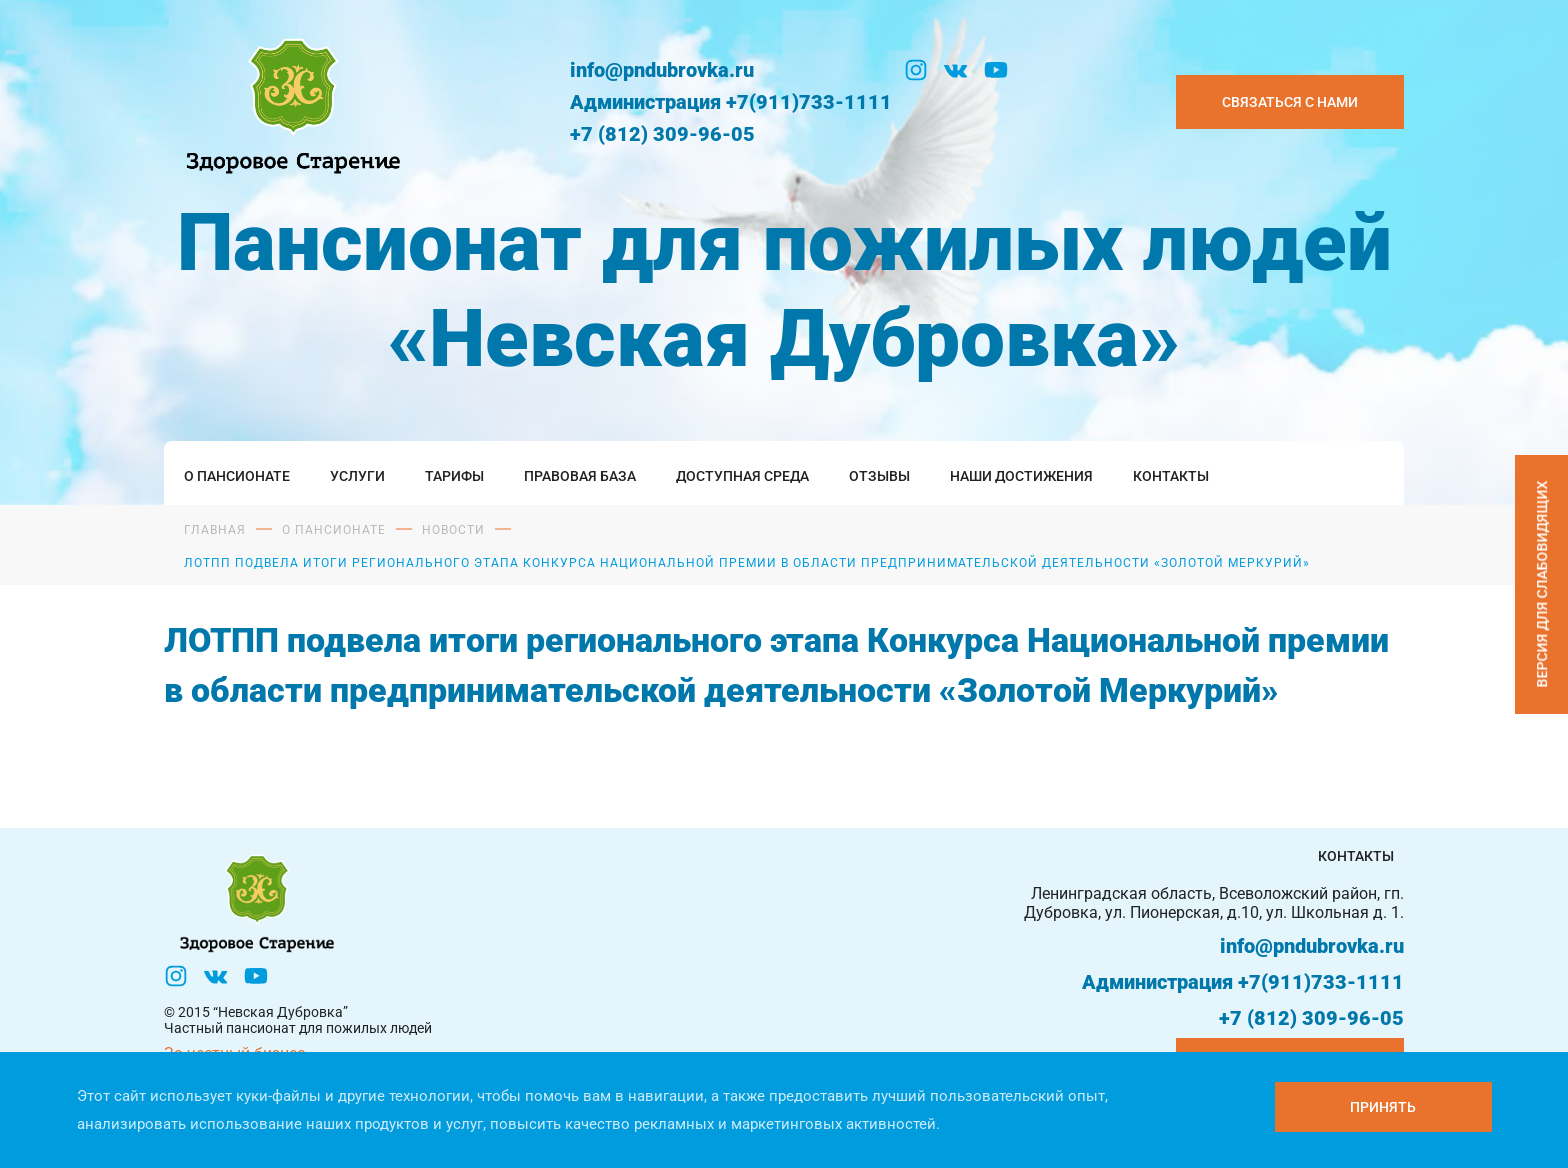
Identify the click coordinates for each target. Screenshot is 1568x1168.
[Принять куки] (1383, 1107)
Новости (453, 530)
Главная (215, 530)
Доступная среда (742, 476)
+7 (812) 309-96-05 (662, 134)
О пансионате (237, 476)
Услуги (357, 476)
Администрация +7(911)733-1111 (731, 102)
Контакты (1171, 476)
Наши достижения (1021, 476)
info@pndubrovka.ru (662, 70)
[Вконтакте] (956, 70)
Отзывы (879, 476)
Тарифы (454, 476)
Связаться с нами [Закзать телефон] (1290, 102)
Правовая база (580, 476)
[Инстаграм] (916, 70)
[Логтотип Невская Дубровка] (289, 101)
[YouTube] (996, 70)
